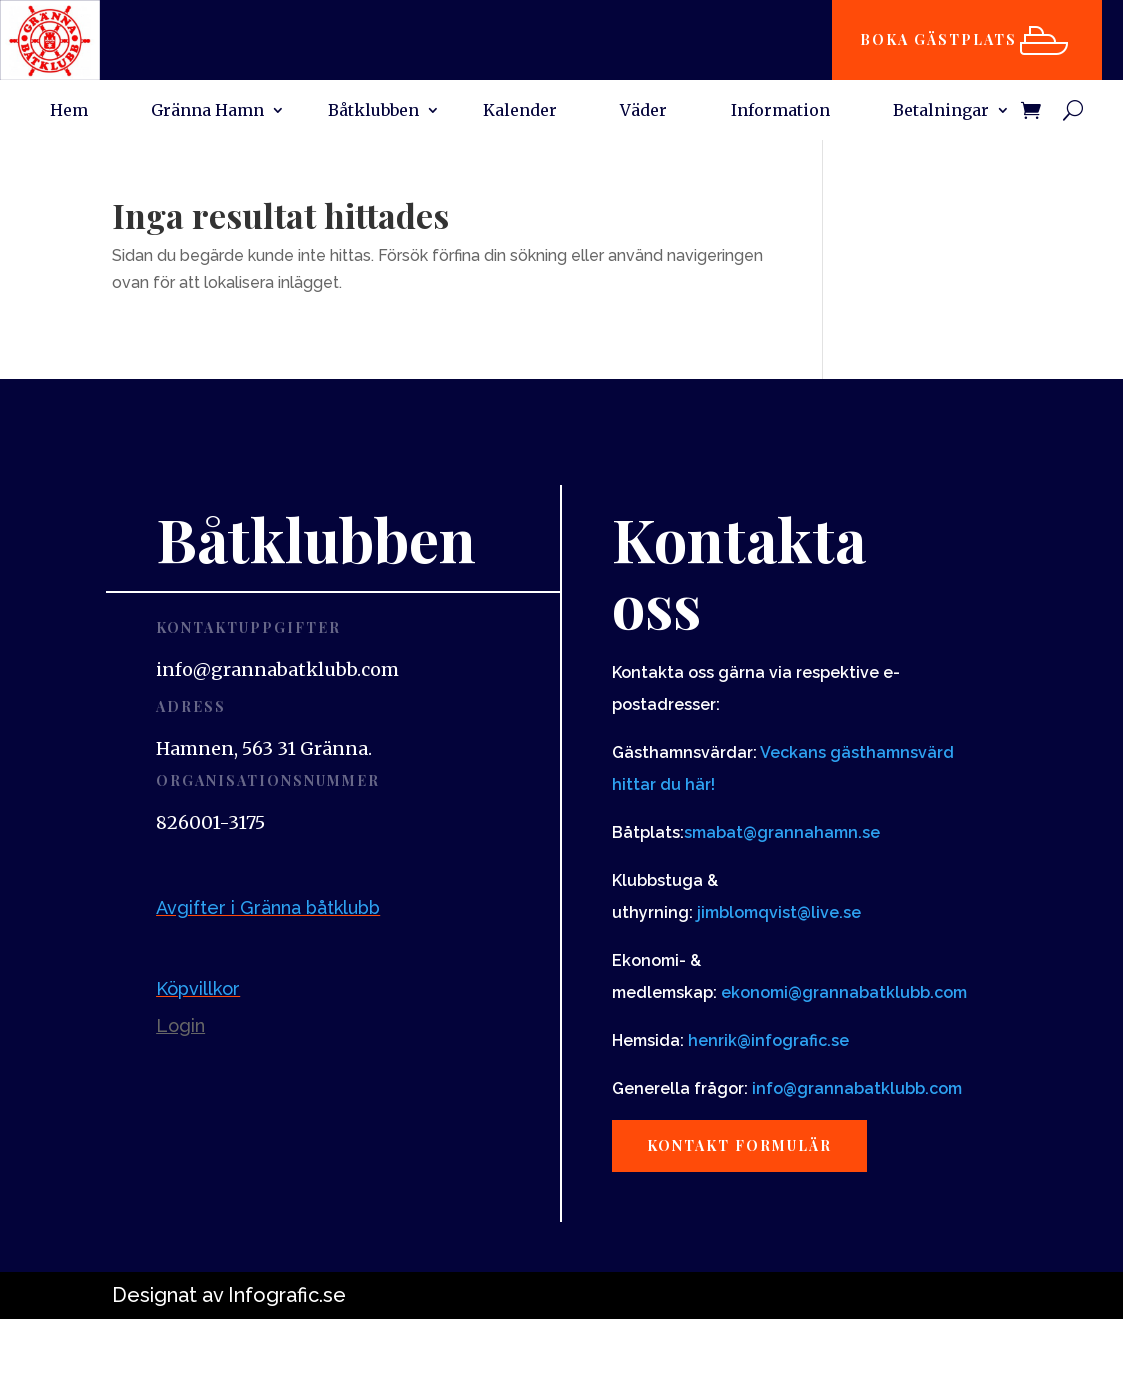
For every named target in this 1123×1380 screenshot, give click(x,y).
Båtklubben (373, 111)
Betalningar (941, 111)
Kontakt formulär (739, 1145)
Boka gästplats (938, 39)
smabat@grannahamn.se (782, 832)
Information (780, 111)
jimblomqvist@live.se (779, 912)
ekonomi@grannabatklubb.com (844, 992)
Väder (643, 111)
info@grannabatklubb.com (857, 1088)
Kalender (520, 111)
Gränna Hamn (207, 111)
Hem (69, 111)
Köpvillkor (198, 988)
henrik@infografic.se (768, 1040)
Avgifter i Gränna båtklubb (268, 907)
